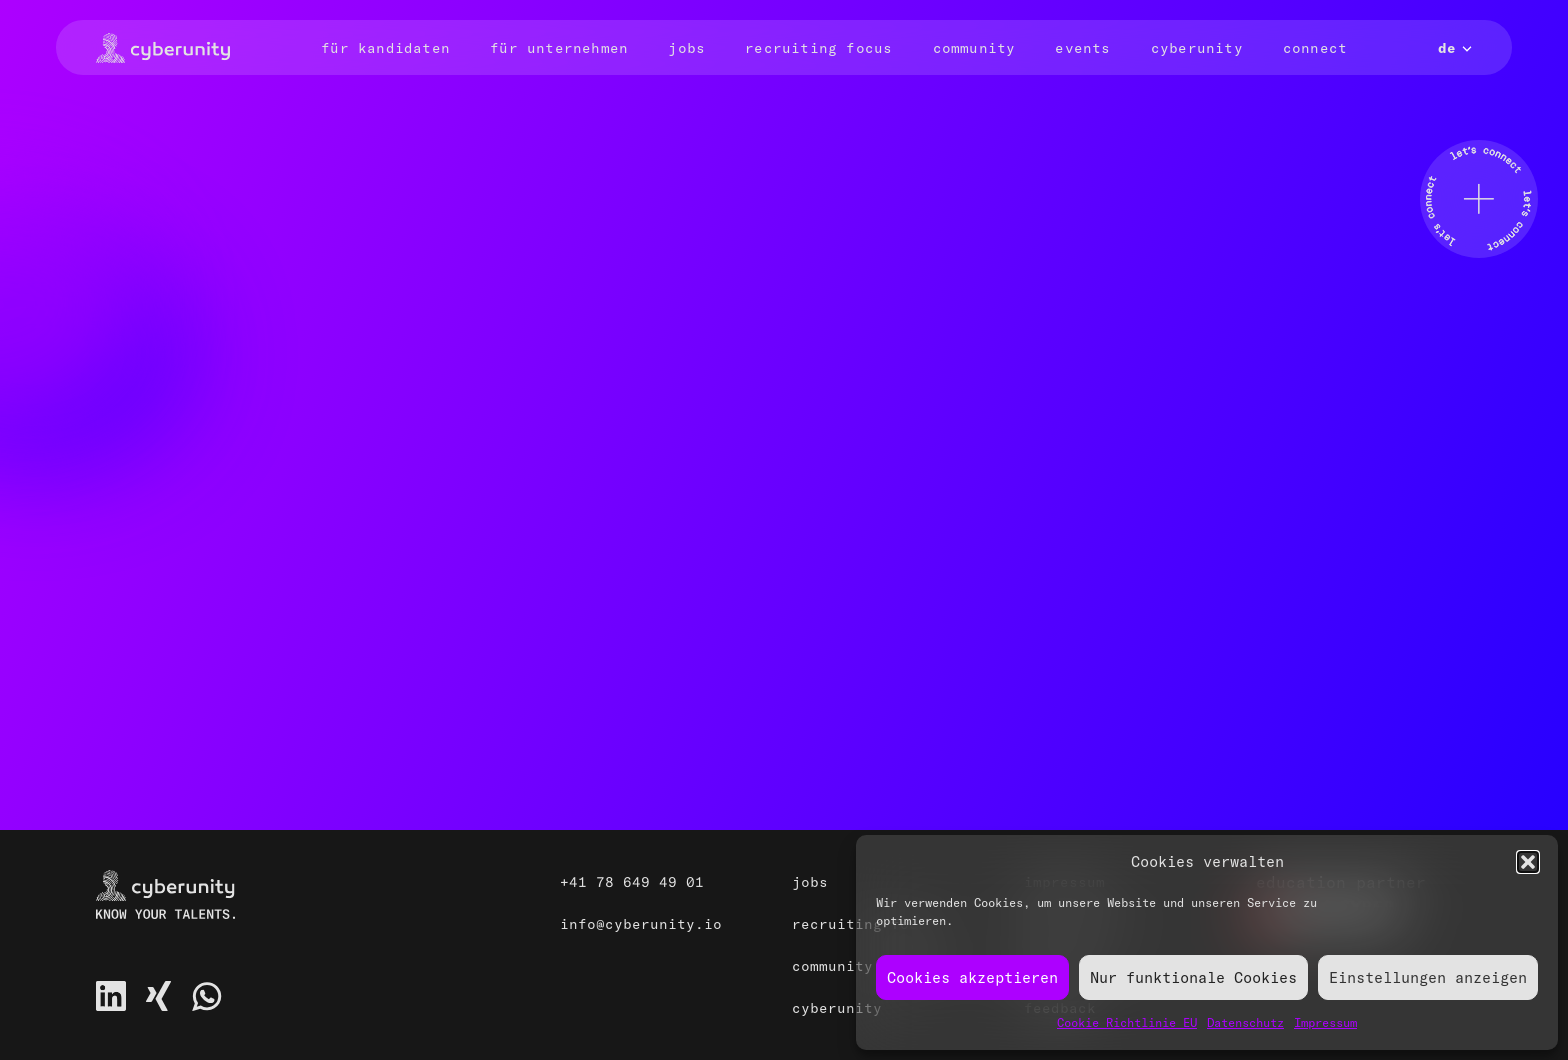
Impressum (1325, 1022)
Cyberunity (1197, 48)
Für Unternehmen (559, 48)
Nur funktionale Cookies (1193, 977)
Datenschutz (1245, 1022)
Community (974, 48)
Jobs (686, 48)
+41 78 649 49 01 (632, 882)
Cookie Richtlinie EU (1127, 1022)
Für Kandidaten (385, 48)
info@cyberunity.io (641, 924)
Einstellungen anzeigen (1428, 977)
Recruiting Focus (818, 48)
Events (1082, 48)
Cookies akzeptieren (972, 977)
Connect (1315, 48)
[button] (1528, 862)
